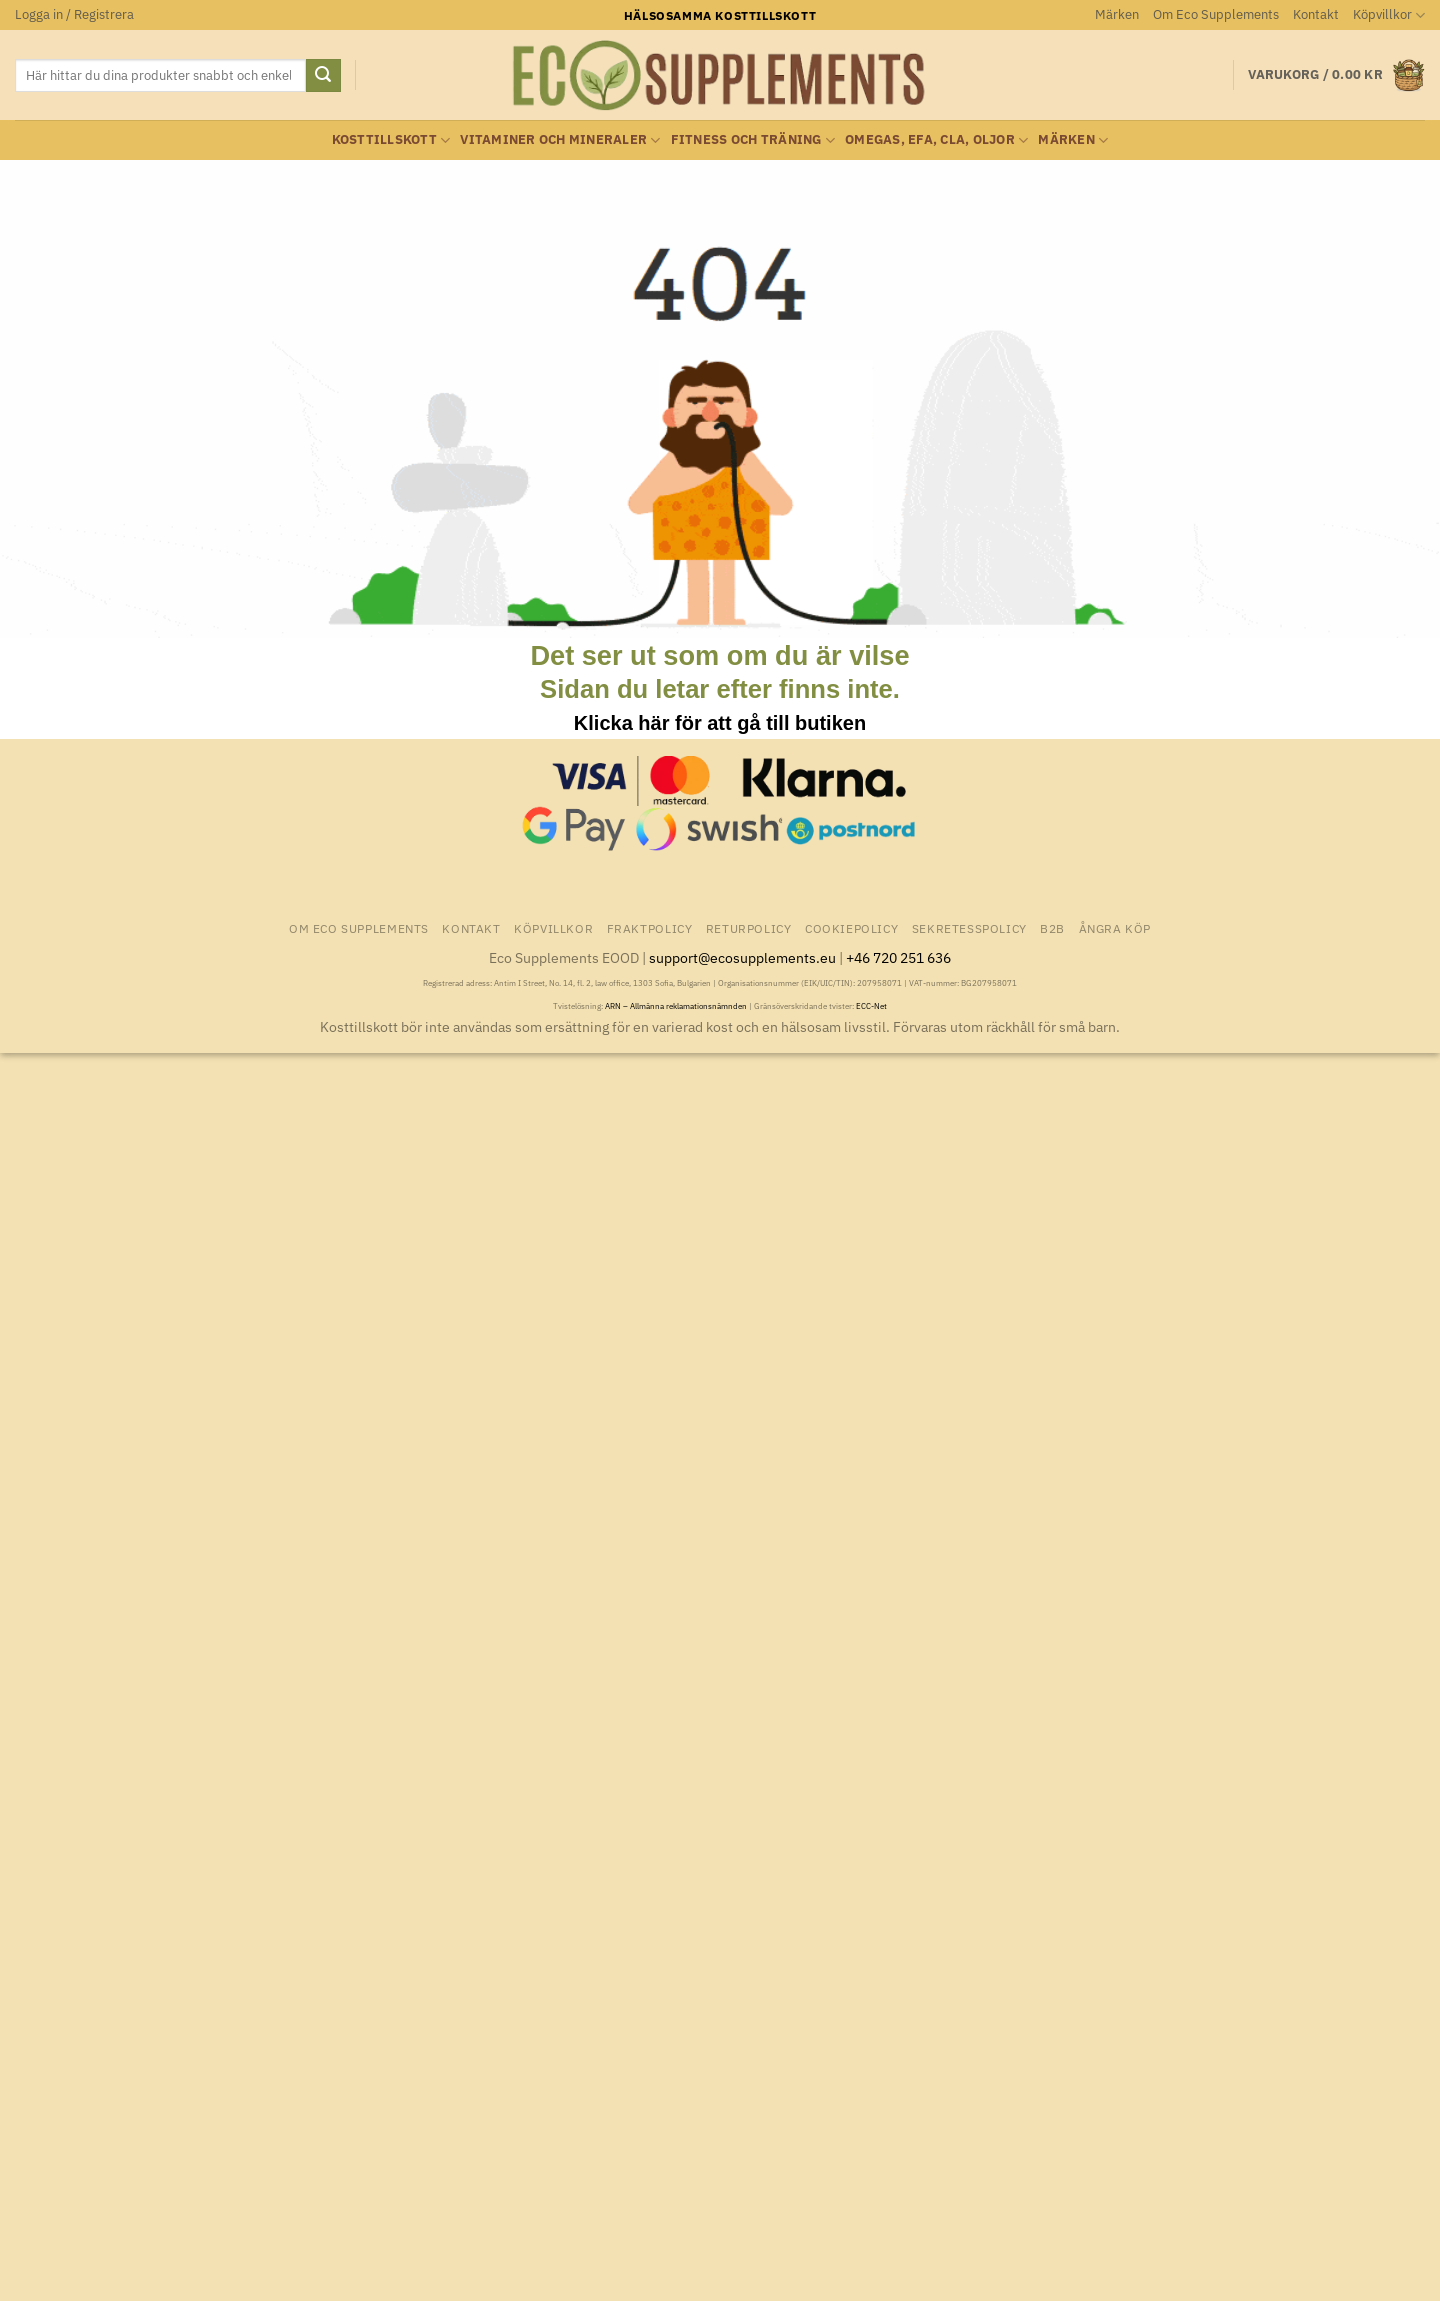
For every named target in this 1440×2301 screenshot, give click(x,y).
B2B (1052, 928)
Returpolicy (749, 928)
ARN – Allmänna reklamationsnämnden (676, 1006)
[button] (74, 15)
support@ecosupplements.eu (742, 957)
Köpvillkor (1389, 15)
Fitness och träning (753, 140)
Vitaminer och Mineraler (560, 140)
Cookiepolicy (851, 928)
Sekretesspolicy (969, 928)
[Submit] (323, 76)
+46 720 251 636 (898, 957)
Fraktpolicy (650, 928)
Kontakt (1316, 14)
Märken (1117, 14)
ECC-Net (871, 1006)
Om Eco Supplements (1216, 14)
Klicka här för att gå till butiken (720, 723)
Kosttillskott (391, 140)
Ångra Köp (1115, 928)
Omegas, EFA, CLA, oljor (936, 140)
